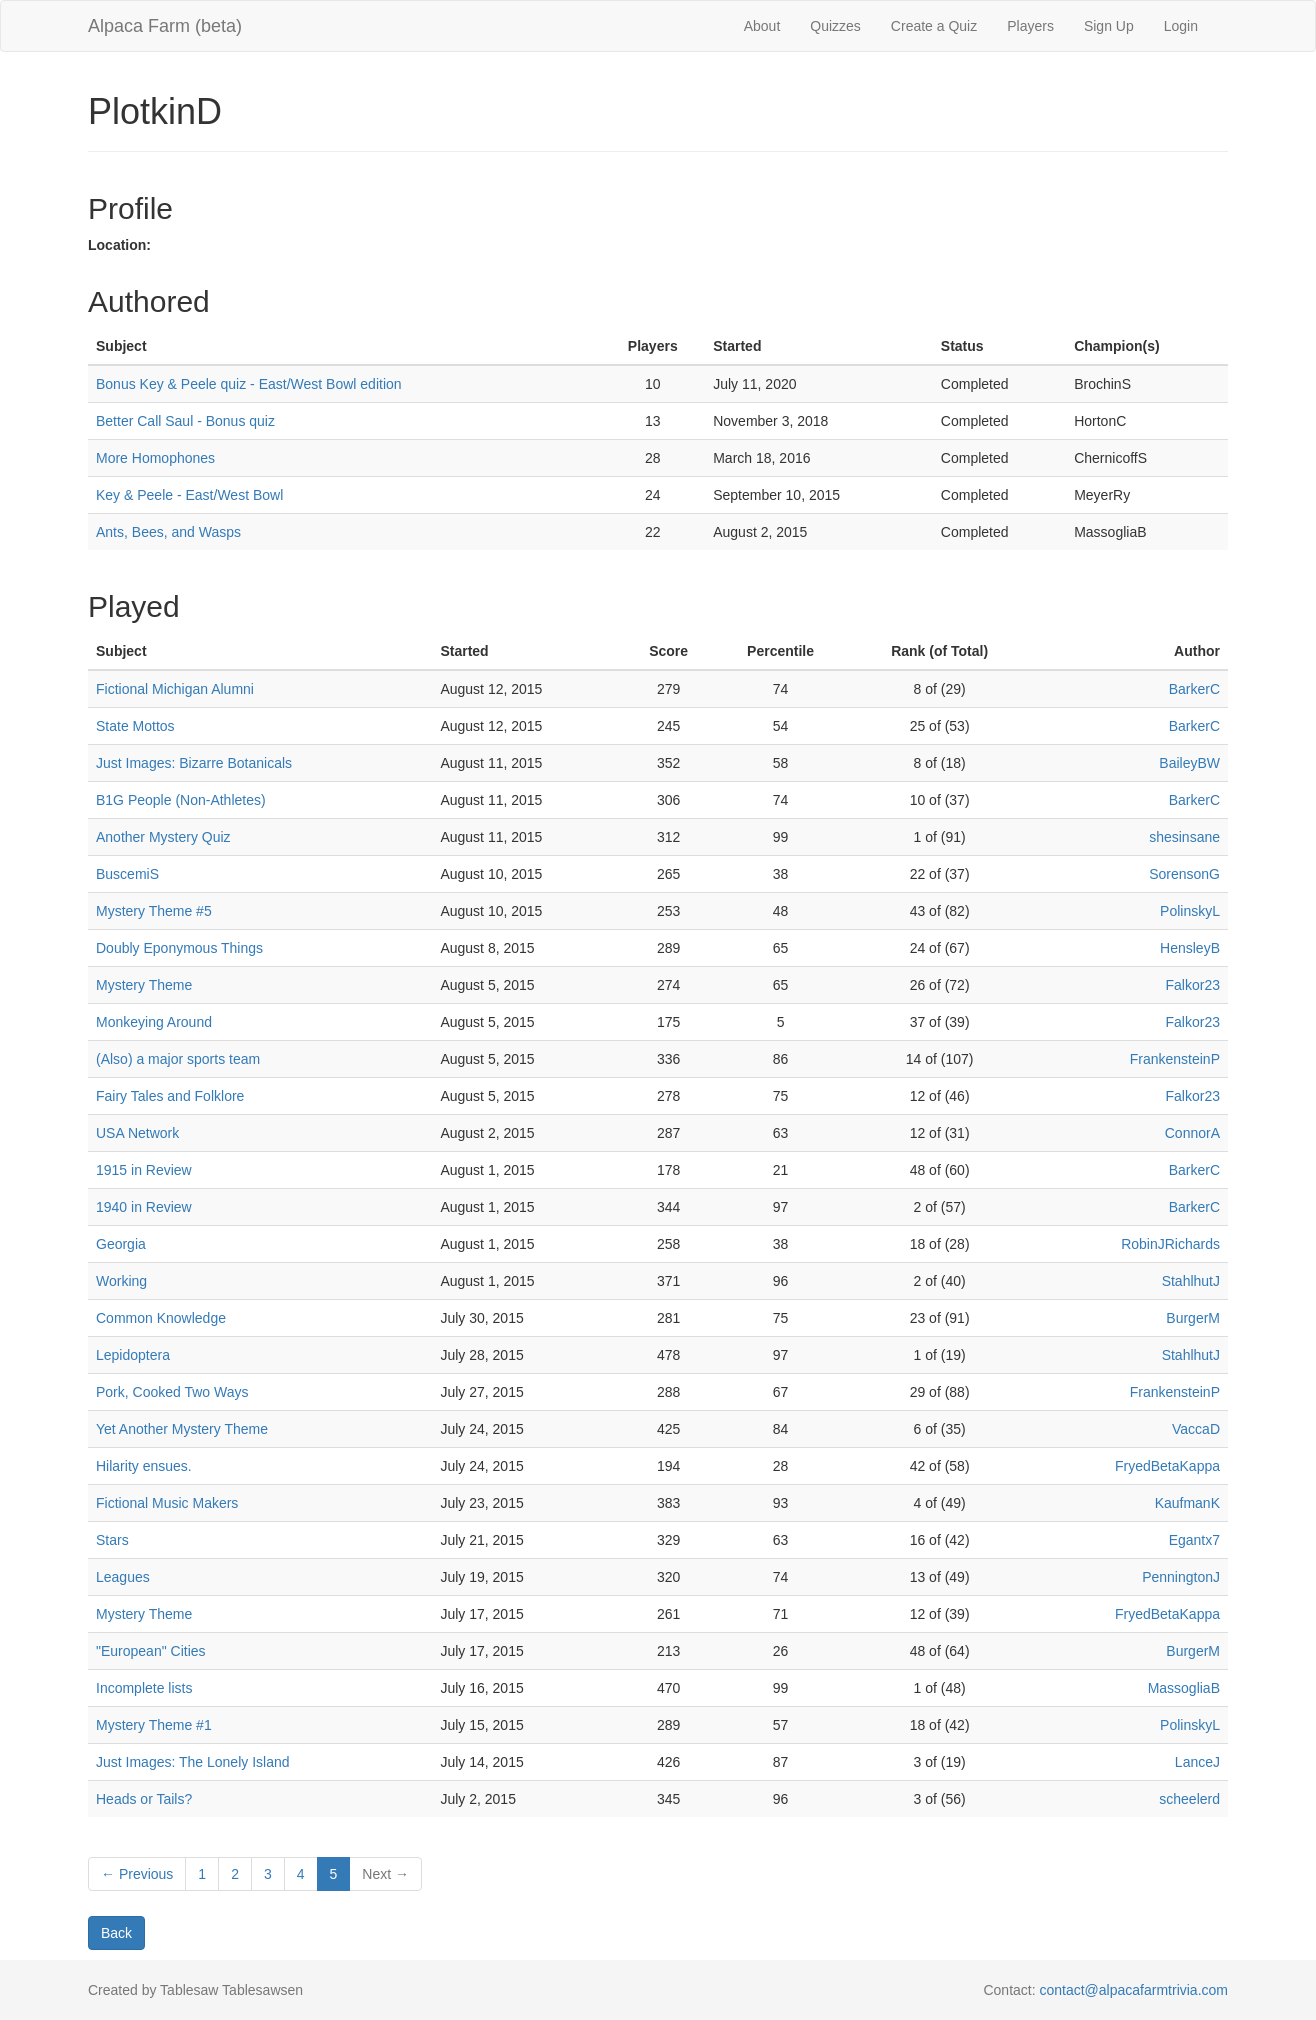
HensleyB (1190, 948)
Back (116, 1933)
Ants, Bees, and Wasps (168, 532)
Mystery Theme (144, 985)
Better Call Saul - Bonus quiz (185, 421)
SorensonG (1184, 874)
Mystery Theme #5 (154, 911)
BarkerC (1194, 689)
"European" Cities (151, 1651)
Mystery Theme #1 (154, 1725)
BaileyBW (1189, 763)
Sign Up (1109, 26)
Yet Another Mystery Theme (182, 1429)
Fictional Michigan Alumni (175, 689)
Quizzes (835, 26)
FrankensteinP (1175, 1059)
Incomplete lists (144, 1688)
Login (1181, 26)
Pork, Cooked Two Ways (172, 1392)
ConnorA (1192, 1133)
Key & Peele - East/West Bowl (189, 495)
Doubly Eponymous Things (179, 948)
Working (121, 1281)
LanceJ (1197, 1762)
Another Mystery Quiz (163, 837)
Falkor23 (1193, 985)
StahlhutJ (1191, 1281)
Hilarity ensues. (144, 1466)
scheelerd (1189, 1799)
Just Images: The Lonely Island (193, 1762)
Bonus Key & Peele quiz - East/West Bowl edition (249, 384)
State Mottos (135, 726)
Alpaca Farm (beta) (165, 26)
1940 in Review (144, 1207)
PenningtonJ (1181, 1577)
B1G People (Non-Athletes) (181, 800)
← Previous (137, 1874)
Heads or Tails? (144, 1799)
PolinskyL (1190, 911)
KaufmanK (1187, 1503)
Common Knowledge (161, 1318)
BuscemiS (127, 874)
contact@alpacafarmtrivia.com (1133, 1990)
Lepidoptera (133, 1355)
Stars (112, 1540)
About (762, 26)
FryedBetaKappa (1167, 1466)
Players (1030, 26)
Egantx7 (1194, 1540)
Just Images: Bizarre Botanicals (194, 763)
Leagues (123, 1577)
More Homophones (155, 458)
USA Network (137, 1133)
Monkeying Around (154, 1022)
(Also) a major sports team (178, 1059)
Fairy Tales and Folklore (170, 1096)
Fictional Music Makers (167, 1503)
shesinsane (1184, 837)
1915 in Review (144, 1170)
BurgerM (1193, 1318)
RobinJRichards (1170, 1244)
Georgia (121, 1244)
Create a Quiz (934, 26)
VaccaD (1196, 1429)
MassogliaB (1184, 1688)
